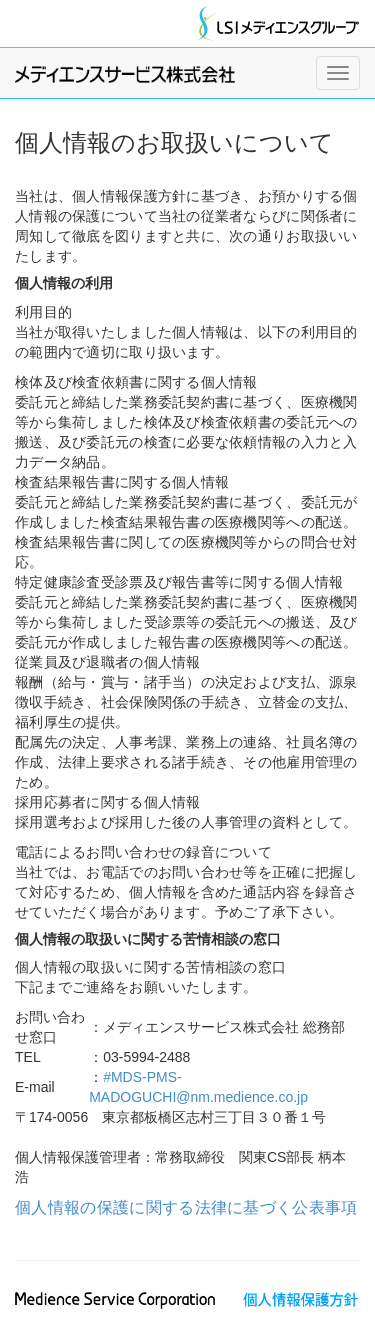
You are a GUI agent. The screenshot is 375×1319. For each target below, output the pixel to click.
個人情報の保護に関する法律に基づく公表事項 (186, 1207)
